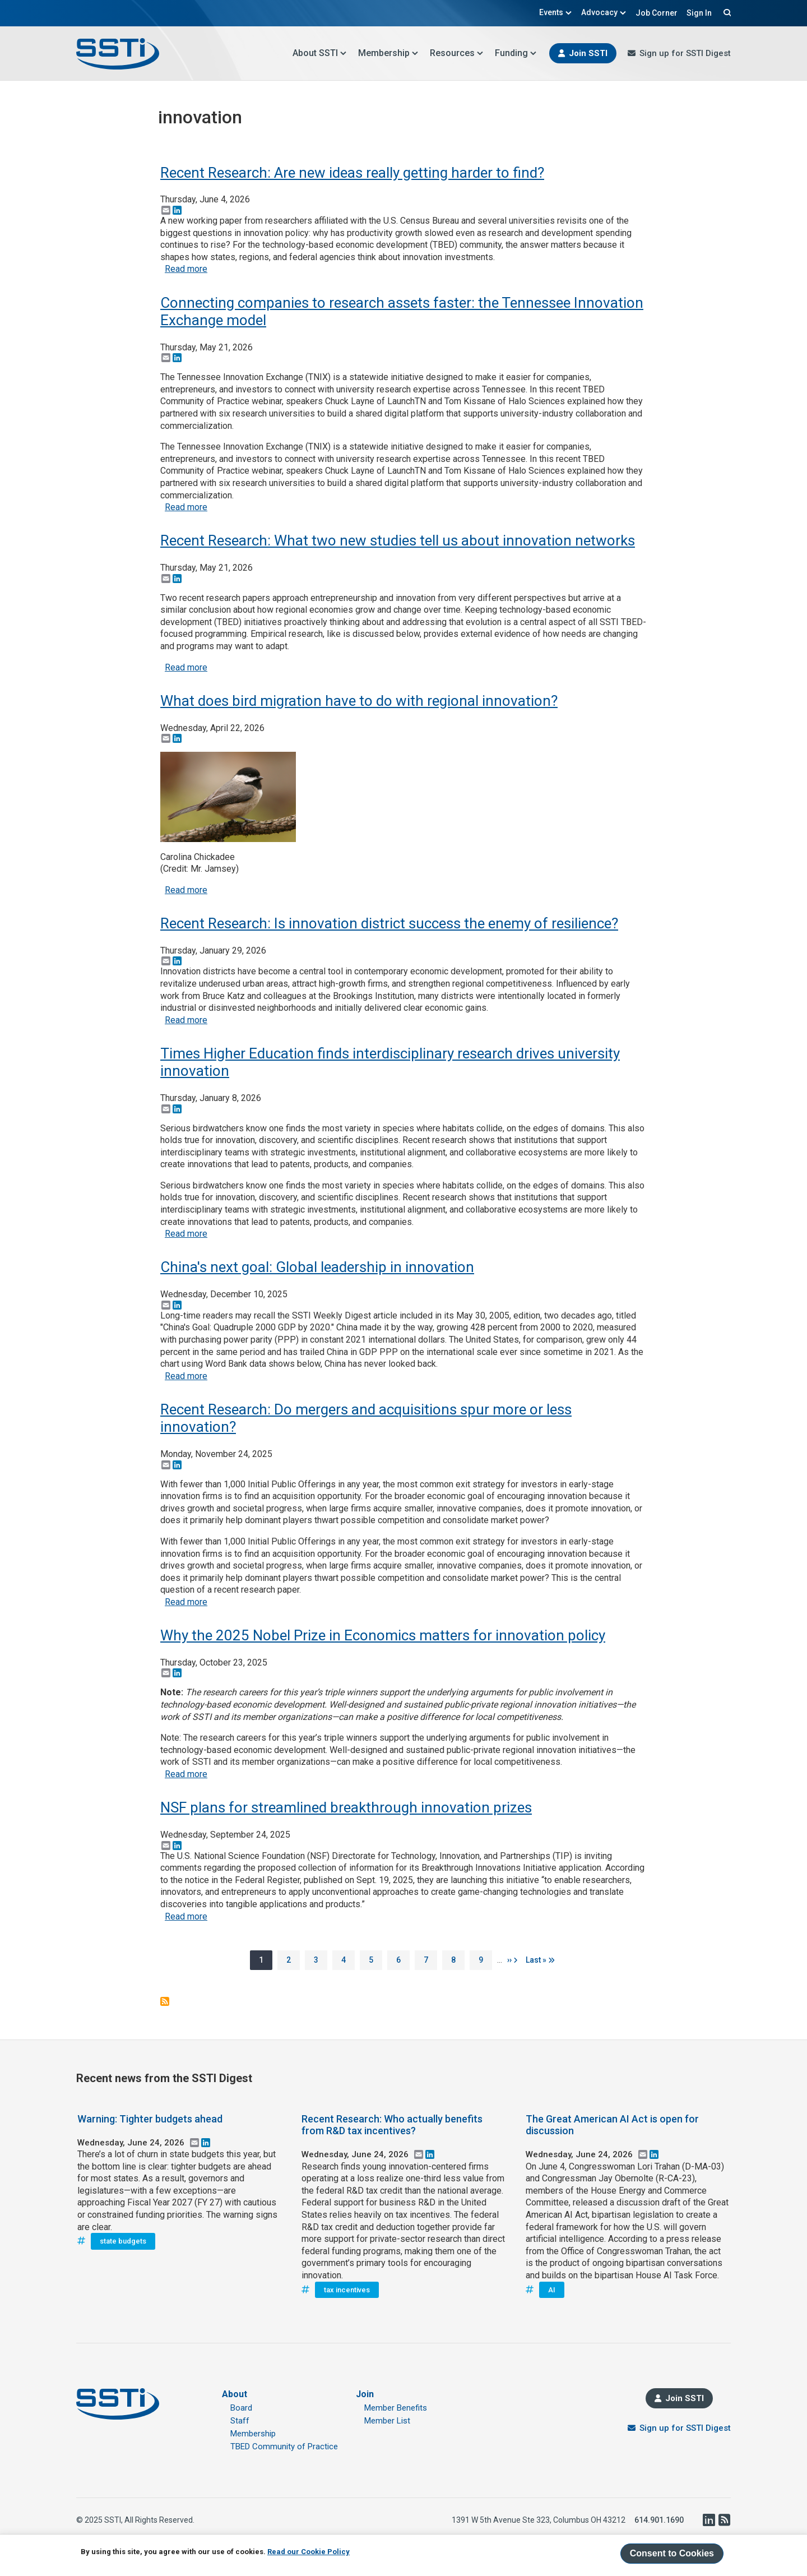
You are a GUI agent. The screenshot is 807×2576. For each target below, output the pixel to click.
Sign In (699, 12)
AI (551, 2290)
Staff (239, 2421)
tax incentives (347, 2290)
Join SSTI (588, 53)
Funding (516, 53)
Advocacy (604, 12)
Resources (457, 53)
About (234, 2394)
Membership (388, 53)
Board (241, 2408)
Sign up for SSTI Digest (685, 53)
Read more (186, 268)
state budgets (123, 2241)
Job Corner (657, 12)
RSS (724, 2520)
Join (365, 2394)
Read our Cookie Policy (308, 2551)
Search (726, 12)
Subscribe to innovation (164, 2001)
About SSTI (320, 53)
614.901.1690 (659, 2519)
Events (555, 12)
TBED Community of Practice (284, 2446)
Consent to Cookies (672, 2553)
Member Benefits (395, 2408)
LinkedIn (708, 2520)
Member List (387, 2421)
